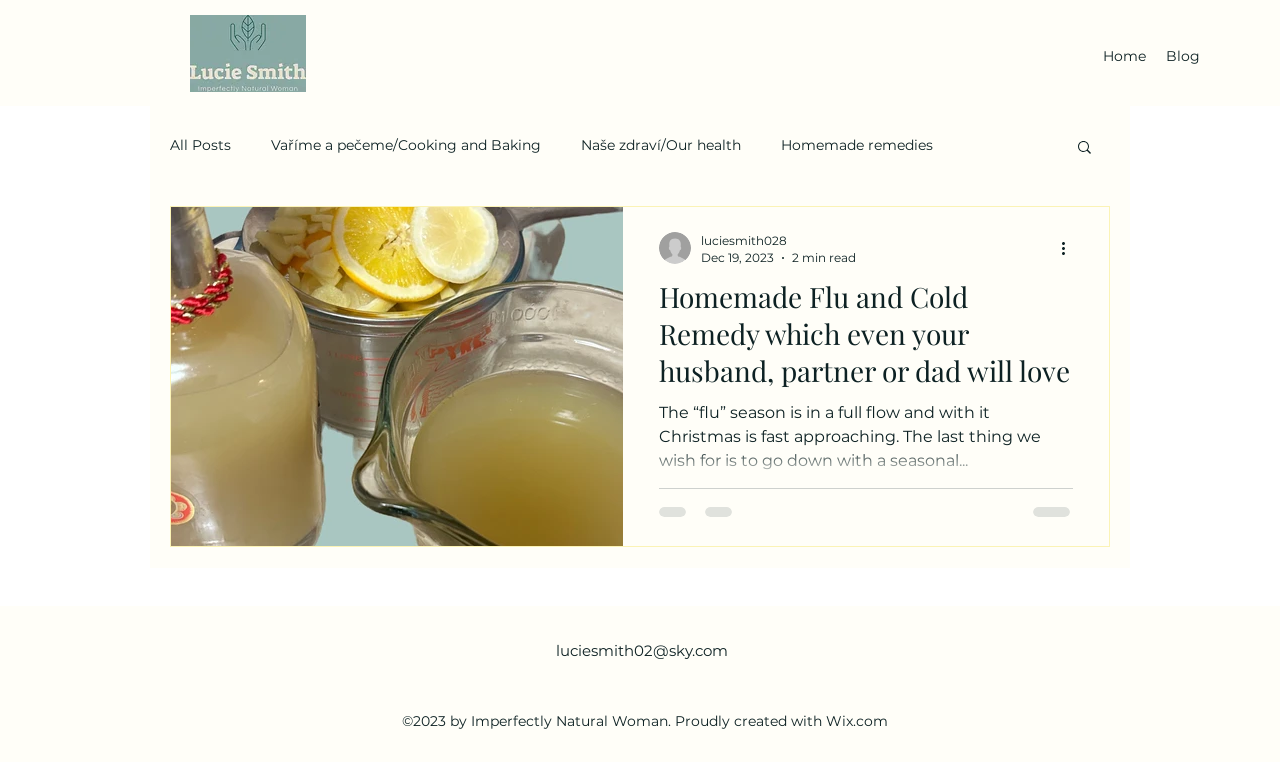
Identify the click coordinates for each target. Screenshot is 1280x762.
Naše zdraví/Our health (661, 145)
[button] (1084, 148)
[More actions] (1070, 248)
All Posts (200, 145)
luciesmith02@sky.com (642, 650)
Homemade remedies (857, 145)
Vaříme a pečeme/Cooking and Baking (406, 145)
